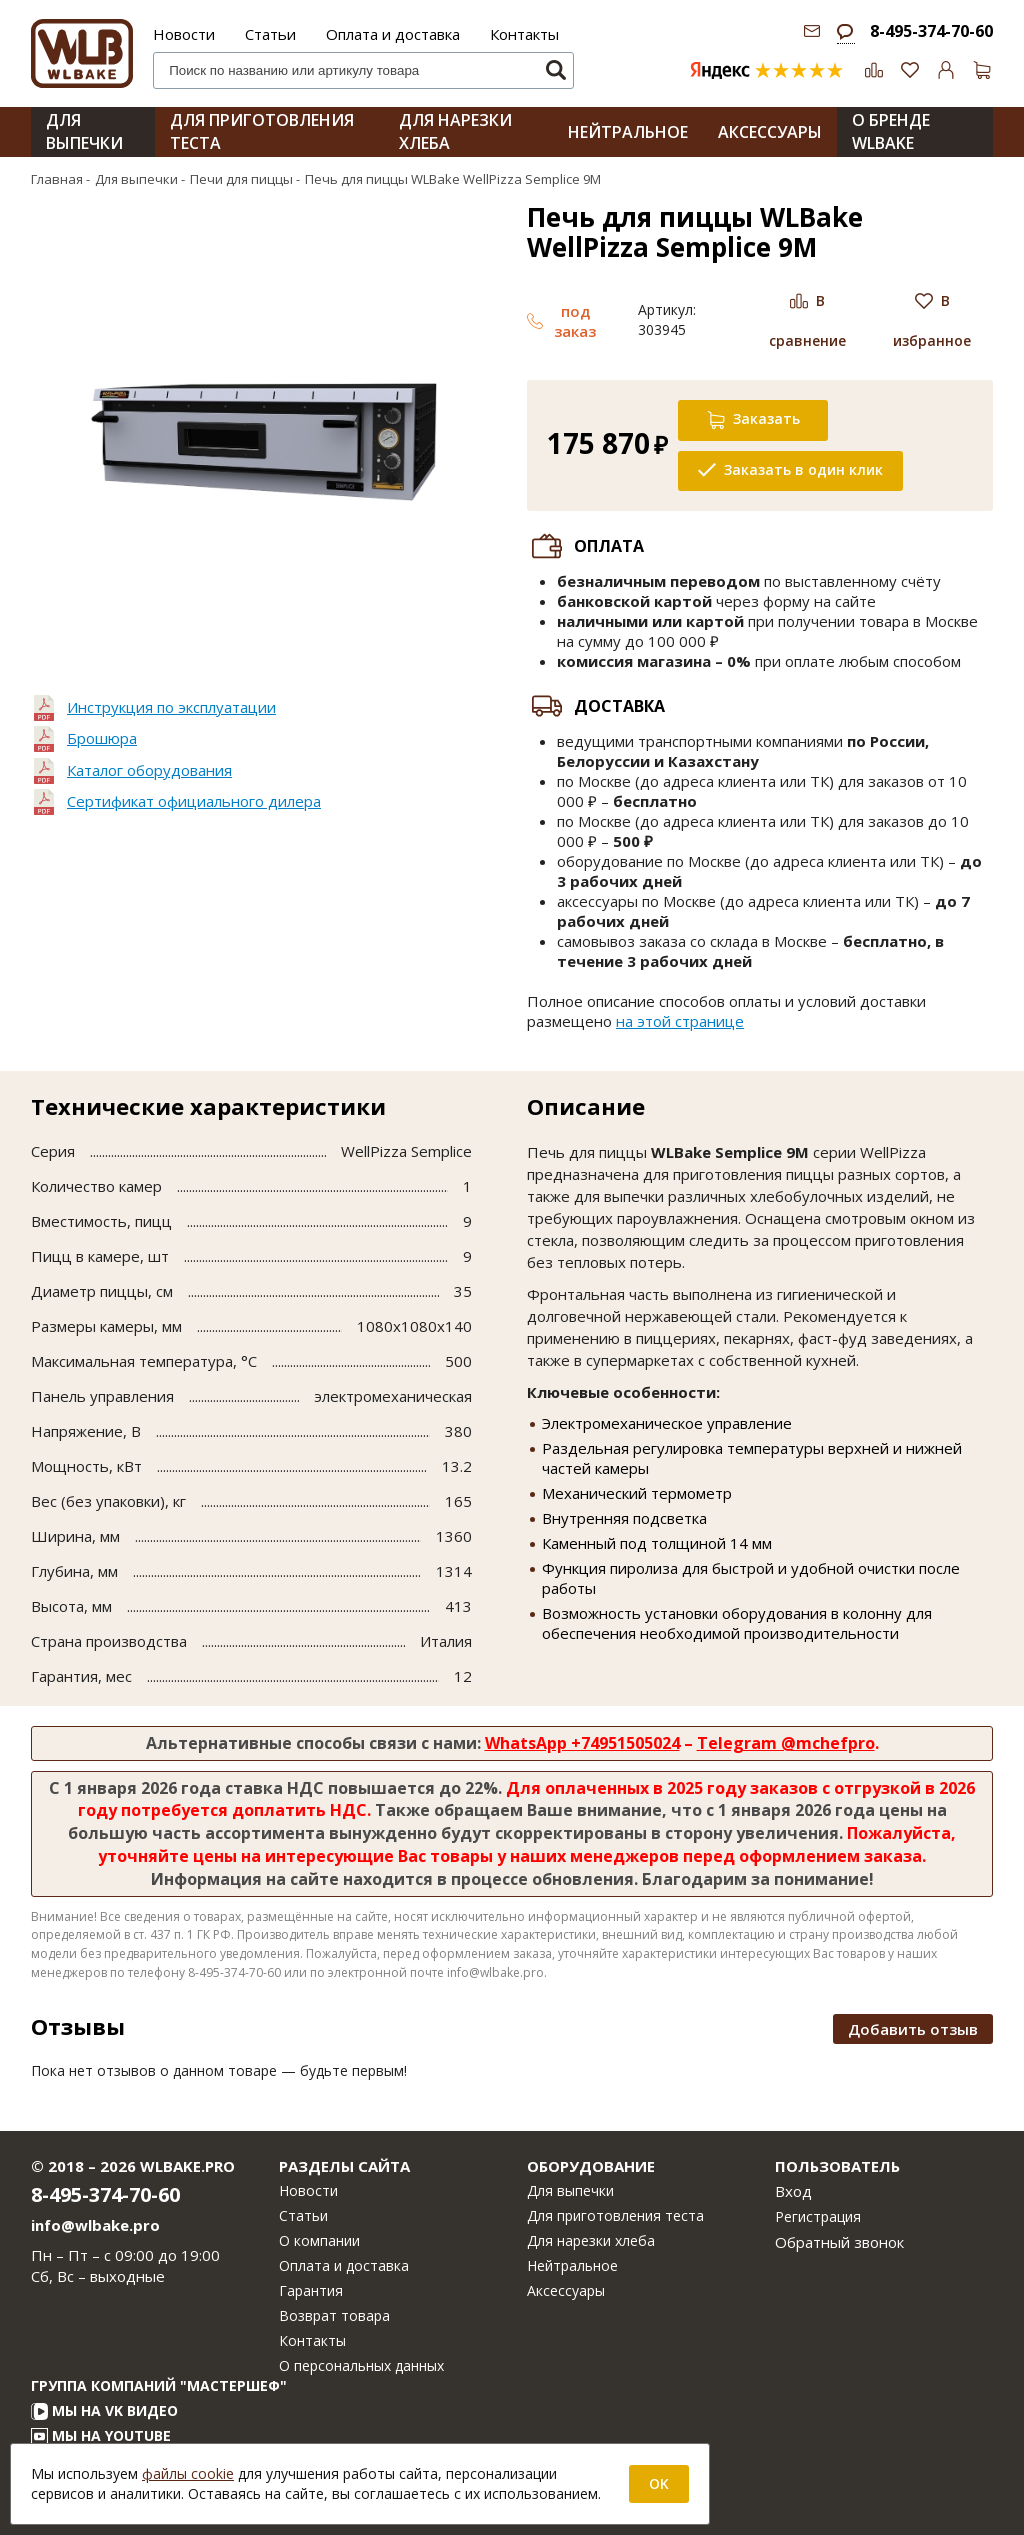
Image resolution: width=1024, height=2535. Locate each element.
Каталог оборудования (149, 770)
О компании (319, 2240)
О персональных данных (361, 2365)
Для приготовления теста (615, 2215)
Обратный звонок (839, 2242)
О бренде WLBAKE (891, 131)
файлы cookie (188, 2473)
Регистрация (818, 2216)
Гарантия (311, 2290)
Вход (793, 2191)
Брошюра (102, 738)
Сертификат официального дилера (194, 801)
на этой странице (680, 1021)
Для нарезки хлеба (591, 2240)
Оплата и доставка (393, 34)
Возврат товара (334, 2315)
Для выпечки (84, 131)
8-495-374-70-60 (931, 31)
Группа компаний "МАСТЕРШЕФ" (159, 2385)
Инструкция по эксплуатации (171, 707)
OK (659, 2483)
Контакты (524, 34)
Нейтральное (572, 2265)
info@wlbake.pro (95, 2225)
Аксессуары (566, 2290)
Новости (184, 34)
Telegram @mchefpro (786, 1743)
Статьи (270, 34)
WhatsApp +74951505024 (582, 1743)
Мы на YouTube (101, 2435)
